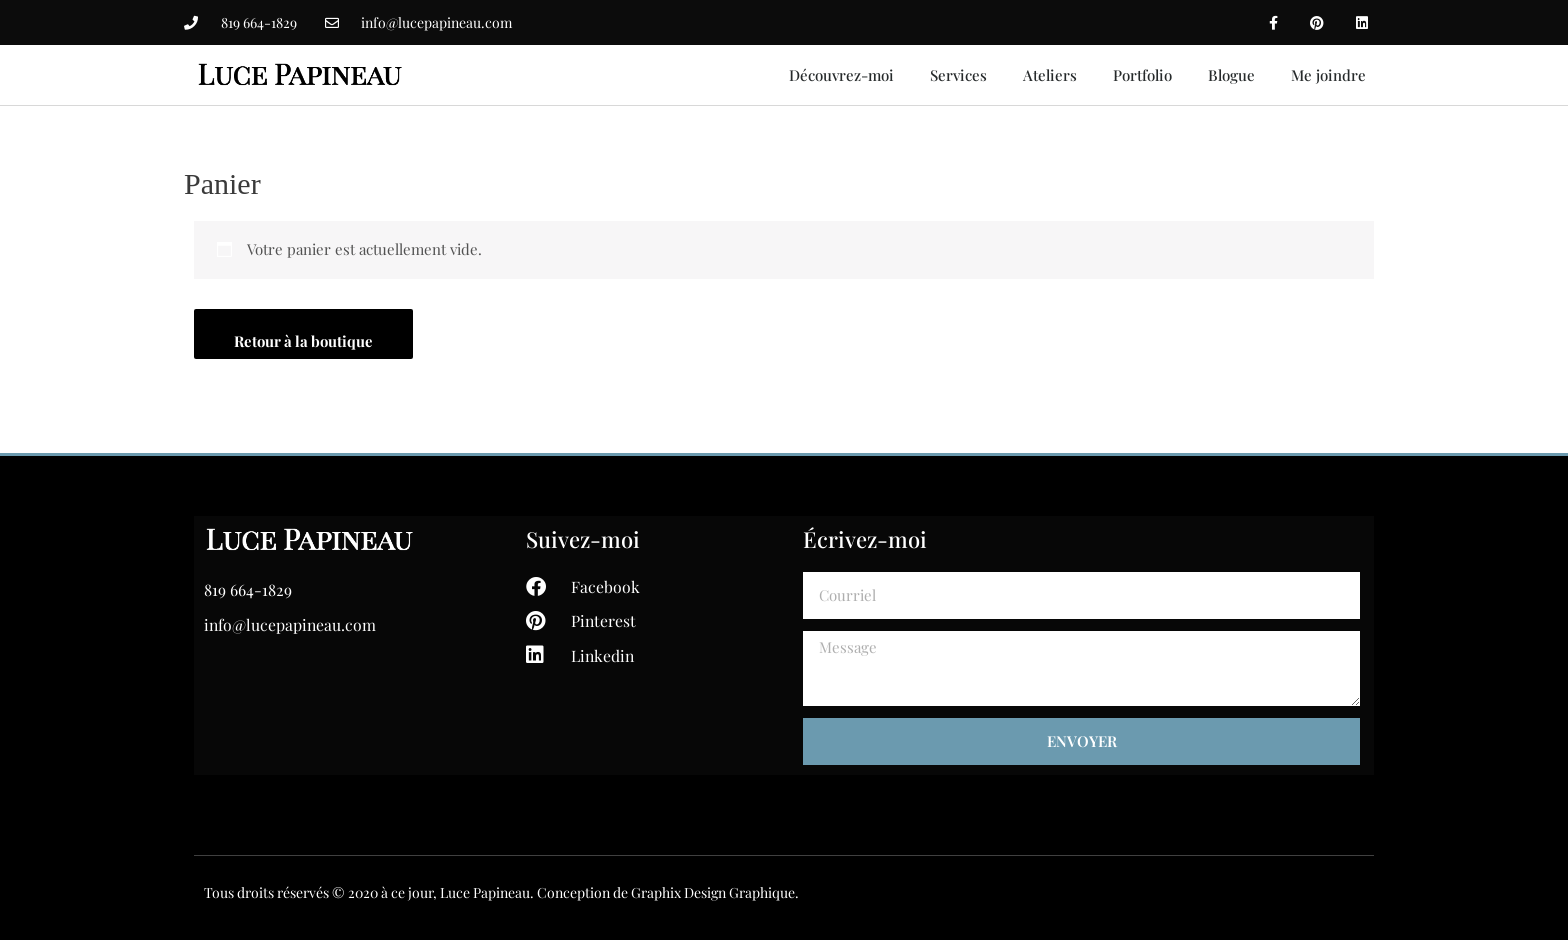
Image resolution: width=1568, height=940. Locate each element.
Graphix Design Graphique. (715, 892)
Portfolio (1142, 75)
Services (958, 75)
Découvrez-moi (841, 75)
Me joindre (1328, 75)
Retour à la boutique (305, 341)
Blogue (1231, 75)
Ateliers (1050, 75)
